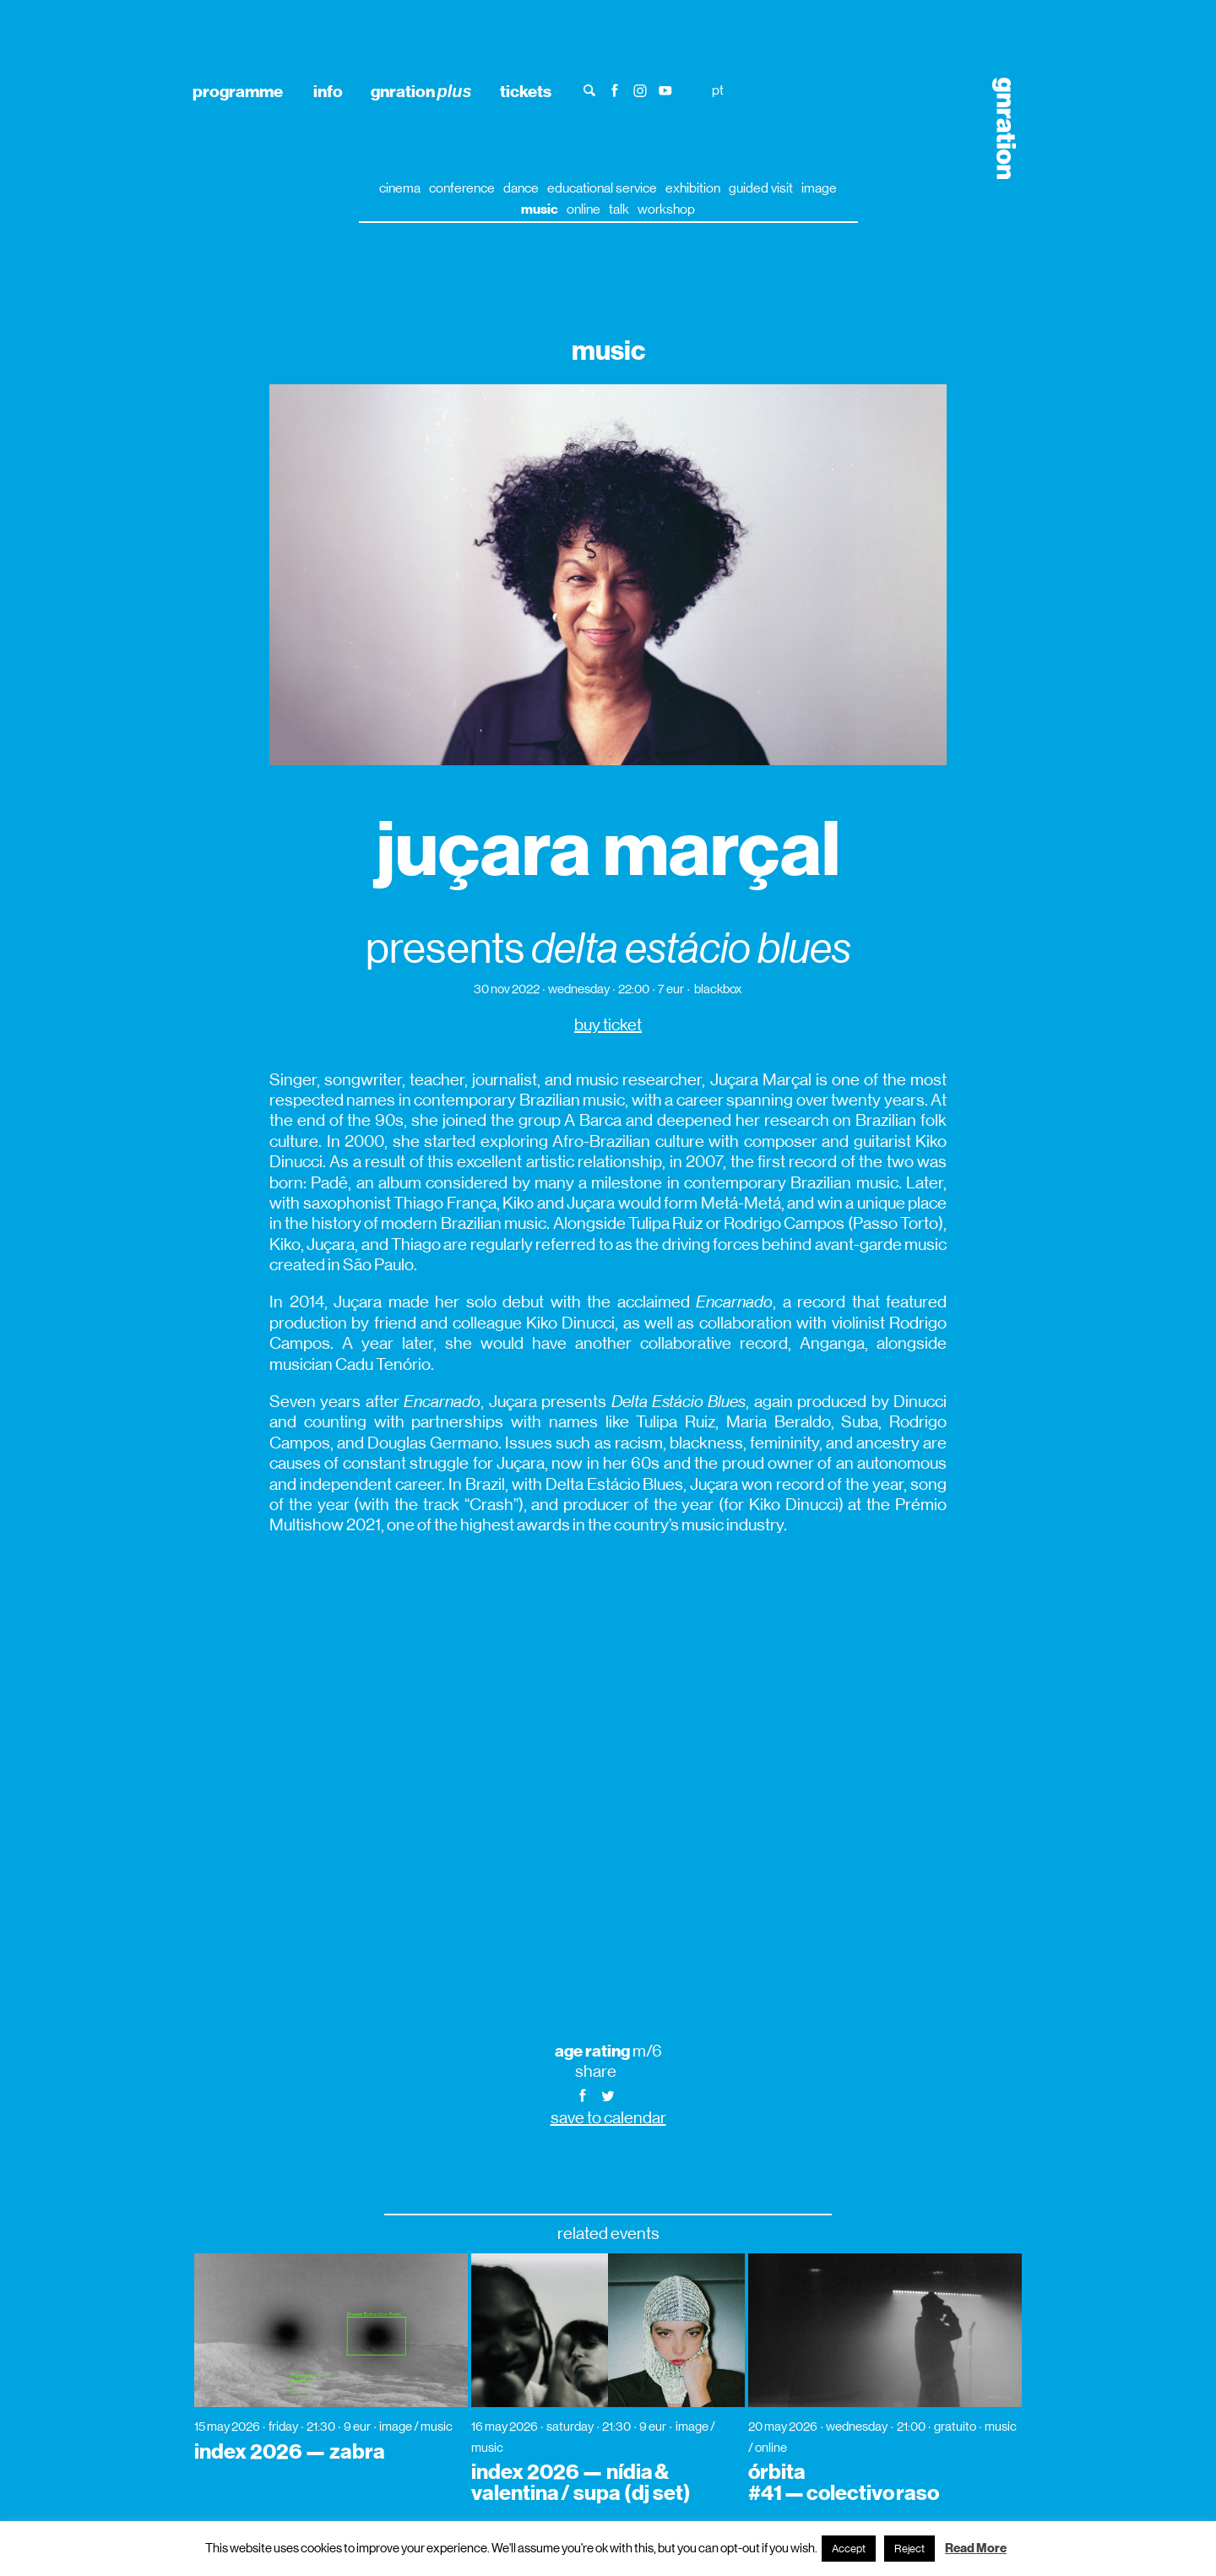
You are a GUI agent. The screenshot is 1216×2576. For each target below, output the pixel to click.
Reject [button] (909, 2548)
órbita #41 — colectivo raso (843, 2482)
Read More (976, 2548)
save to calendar (608, 2118)
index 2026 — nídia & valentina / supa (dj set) (581, 2482)
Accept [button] (849, 2548)
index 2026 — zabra (289, 2452)
